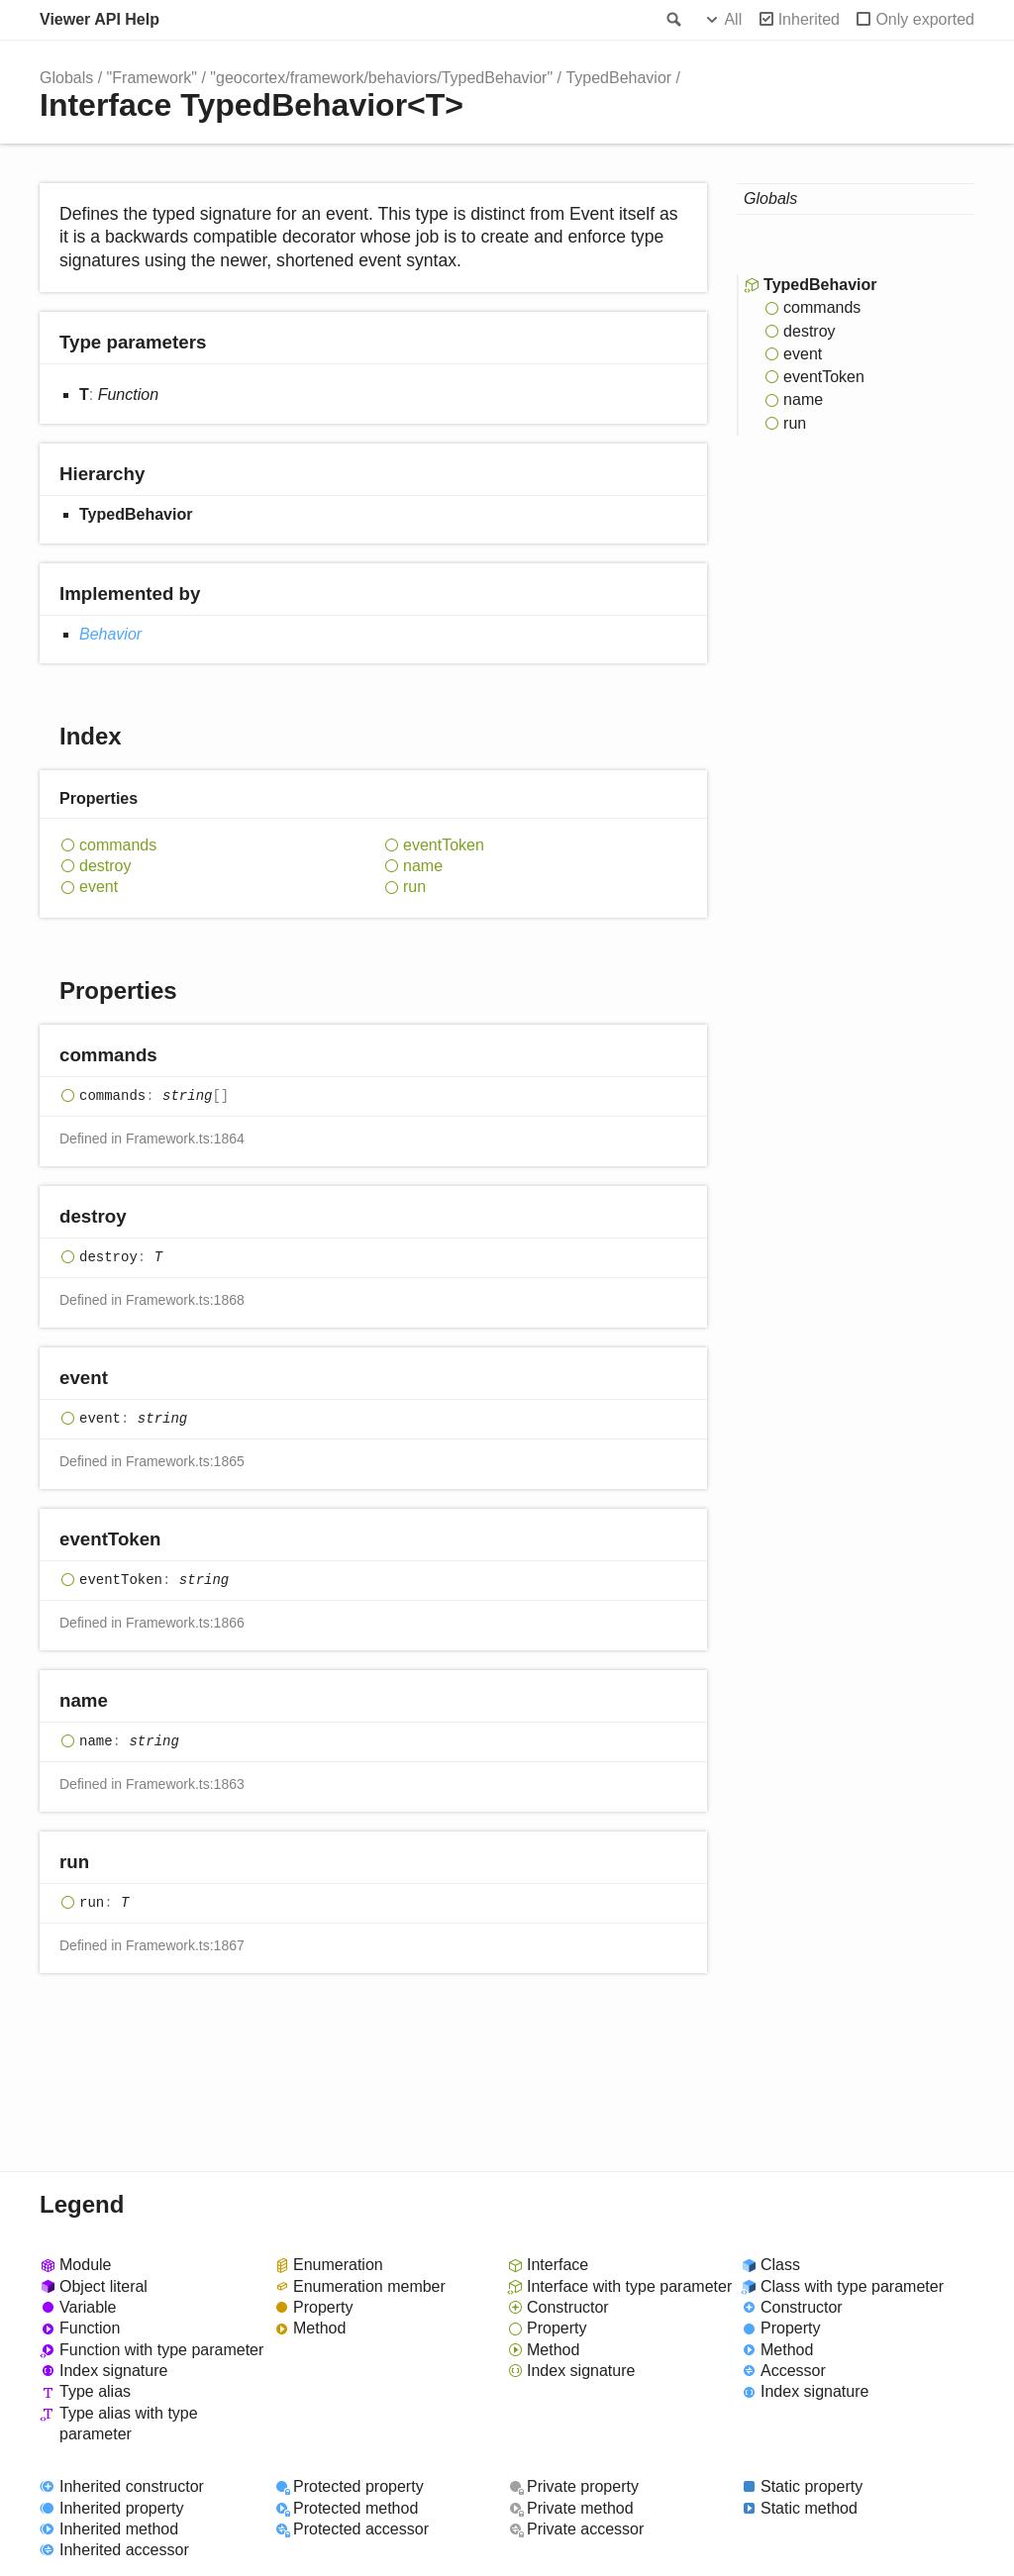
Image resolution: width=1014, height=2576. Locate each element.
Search (672, 20)
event (98, 886)
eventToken (443, 845)
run (414, 886)
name (423, 865)
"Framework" (152, 77)
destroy (105, 865)
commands (117, 845)
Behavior (110, 634)
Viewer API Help (99, 19)
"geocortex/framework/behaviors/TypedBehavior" (381, 77)
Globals (66, 77)
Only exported (924, 19)
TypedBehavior (618, 77)
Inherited (809, 19)
